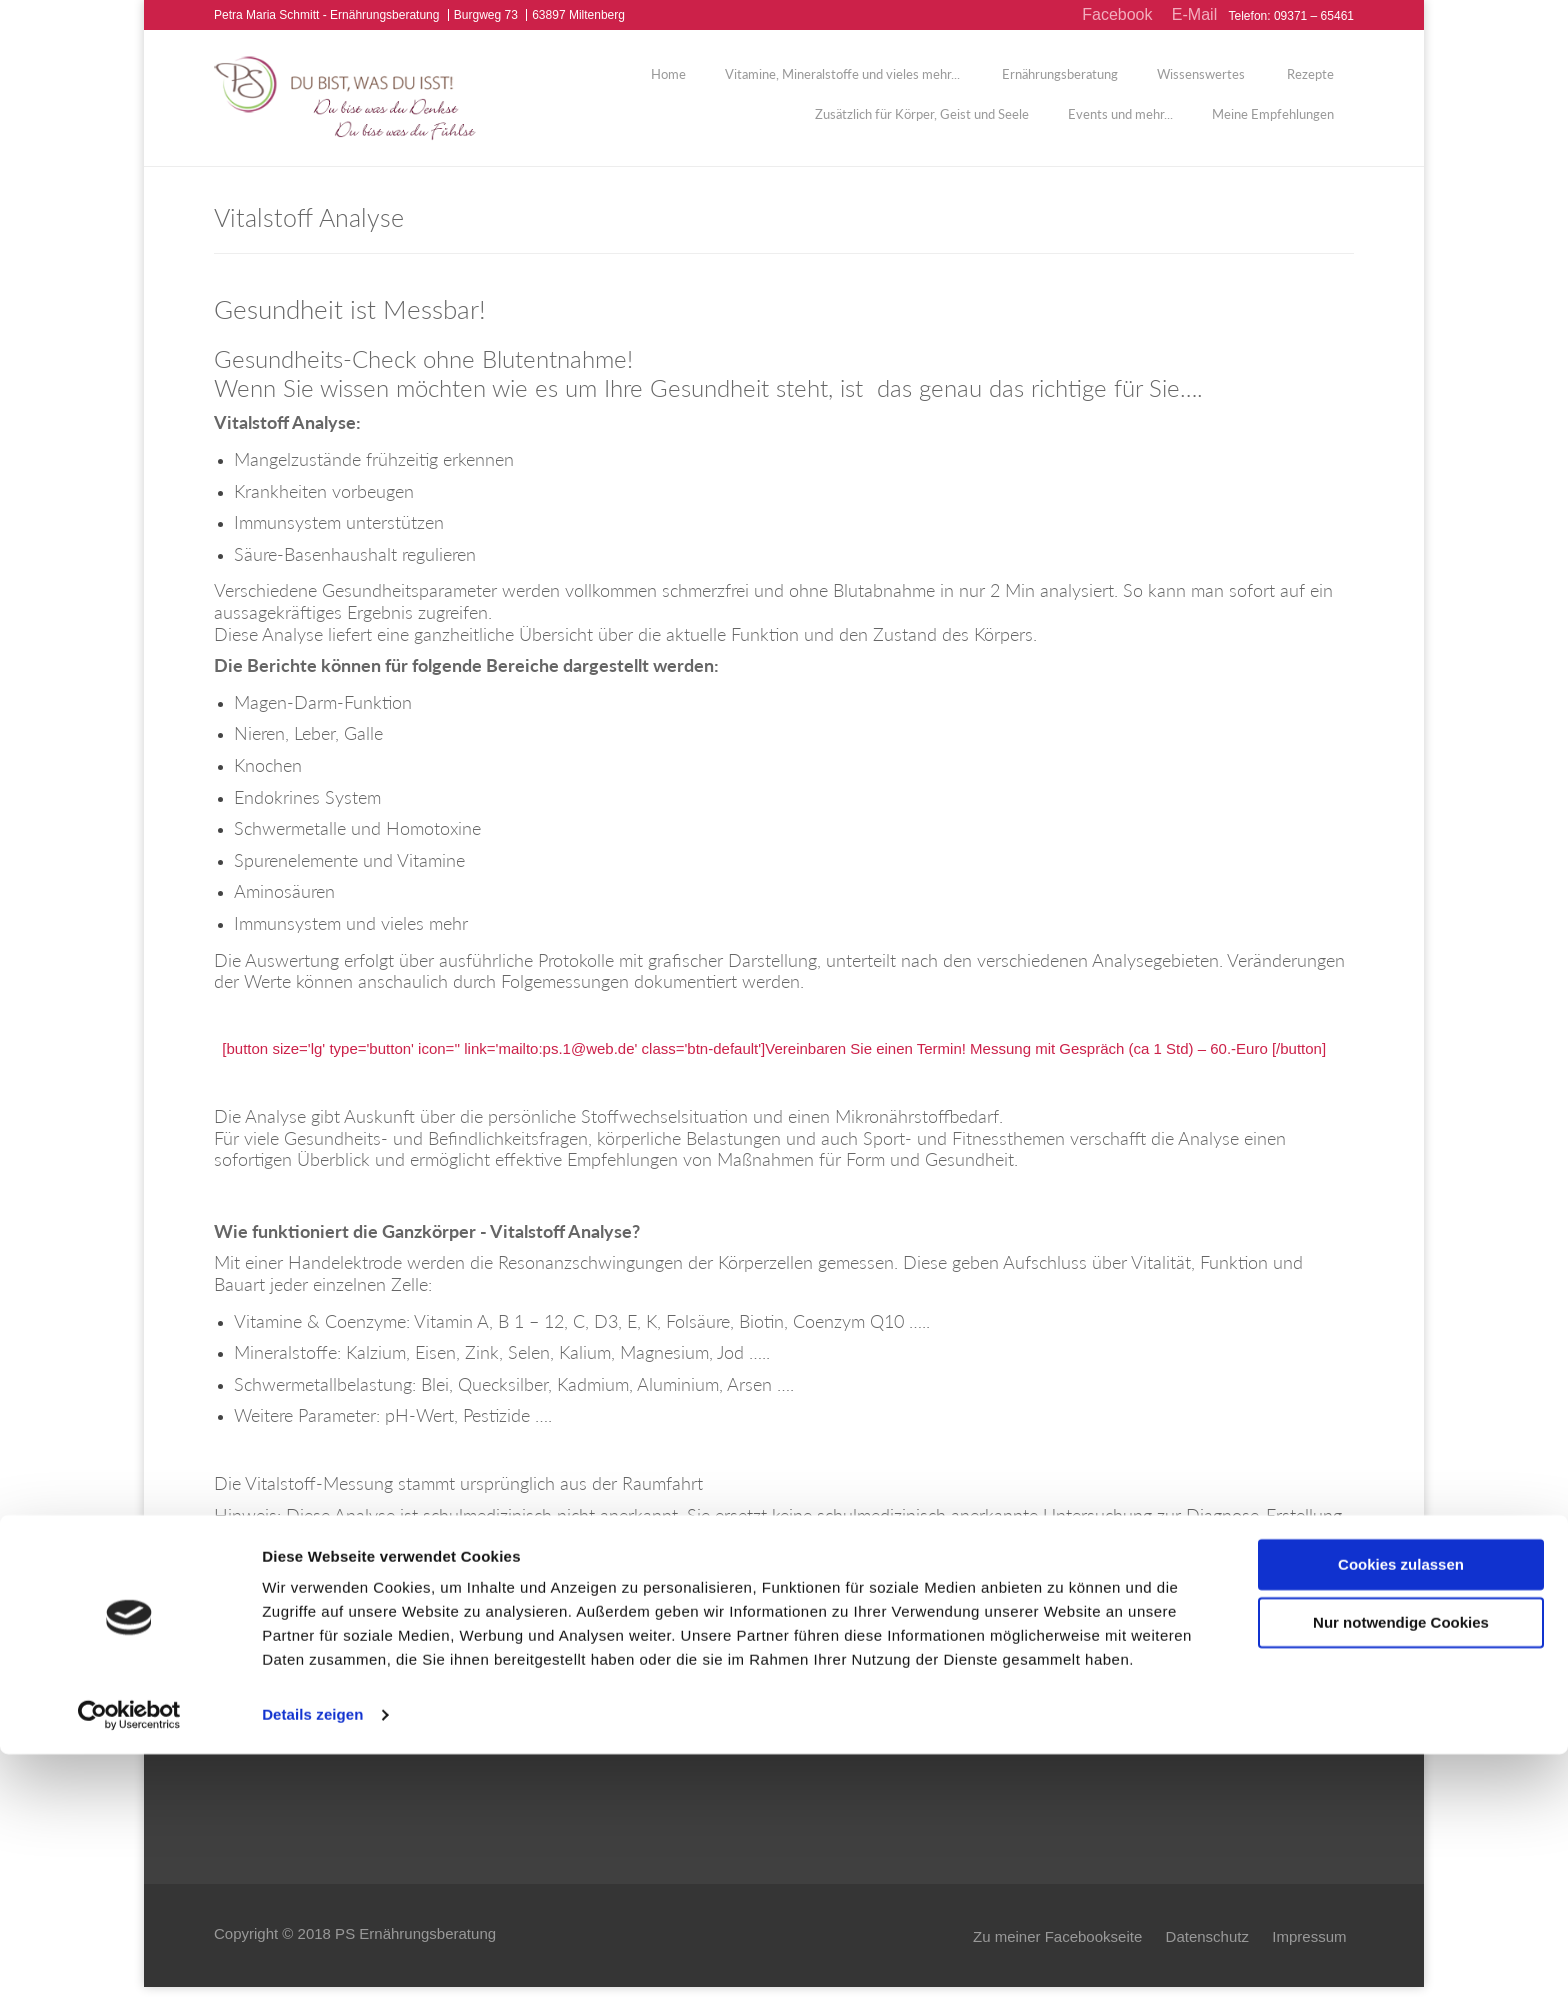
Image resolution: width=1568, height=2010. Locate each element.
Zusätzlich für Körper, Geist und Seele (922, 125)
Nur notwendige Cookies (1401, 1878)
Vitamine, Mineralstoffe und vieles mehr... (842, 85)
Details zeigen (312, 1970)
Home (668, 85)
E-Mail (1194, 14)
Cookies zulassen (1401, 1820)
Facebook (1117, 14)
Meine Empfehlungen (1273, 125)
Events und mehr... (1120, 125)
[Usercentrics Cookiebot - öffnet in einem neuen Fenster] (129, 1971)
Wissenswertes (1201, 85)
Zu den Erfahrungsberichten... (898, 1745)
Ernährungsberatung (1058, 85)
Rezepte (1309, 85)
